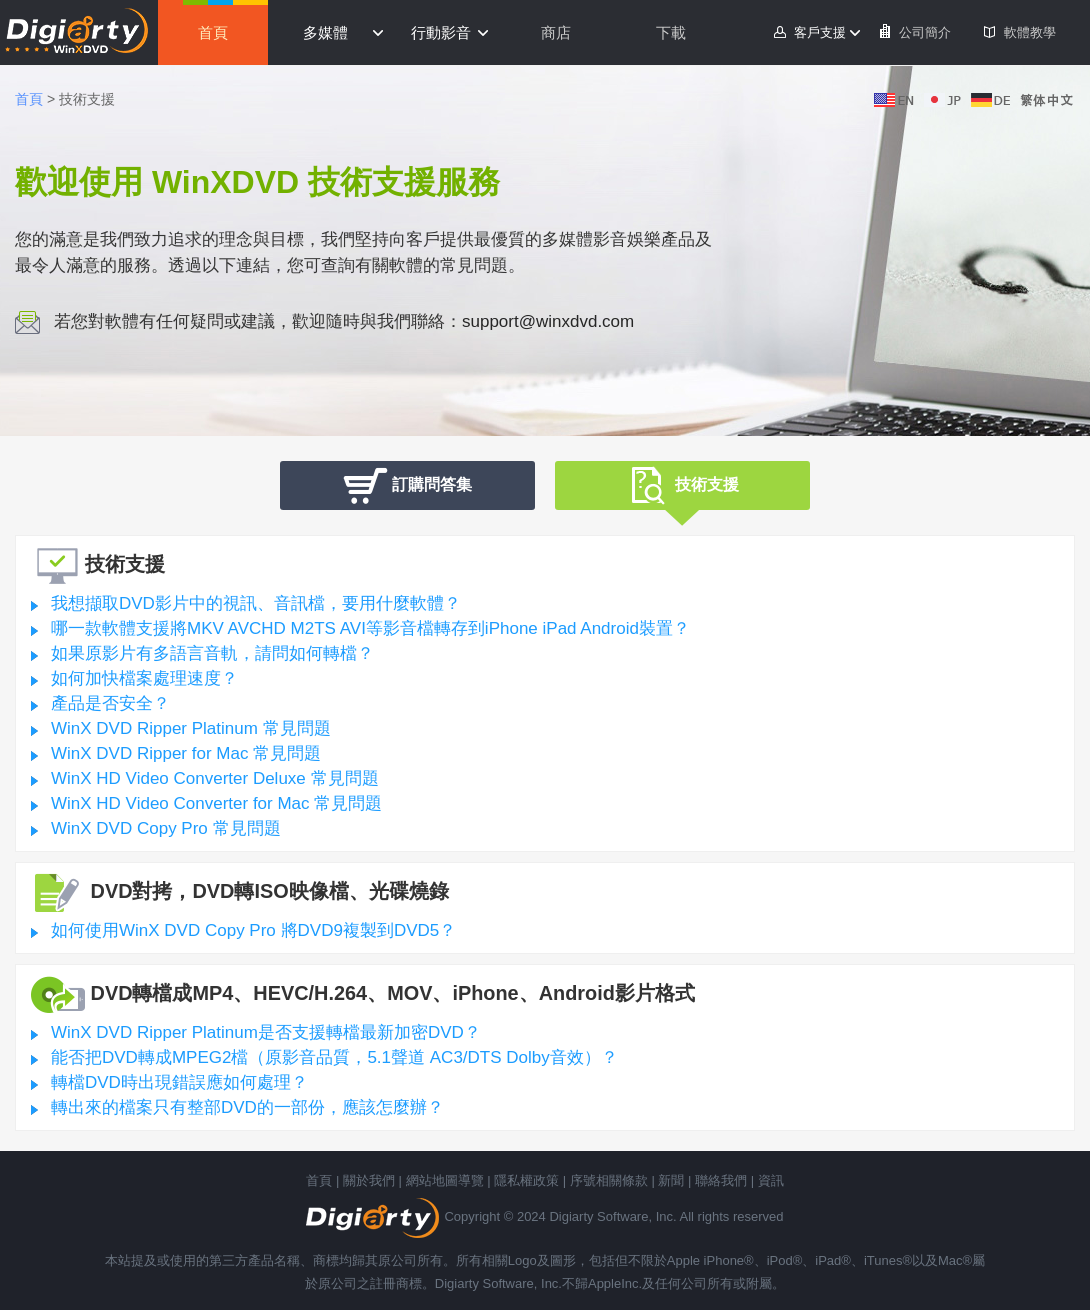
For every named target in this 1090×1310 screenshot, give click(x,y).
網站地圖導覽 (445, 1180)
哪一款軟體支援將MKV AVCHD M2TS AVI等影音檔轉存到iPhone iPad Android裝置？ (370, 628)
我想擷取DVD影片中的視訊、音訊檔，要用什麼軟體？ (256, 603)
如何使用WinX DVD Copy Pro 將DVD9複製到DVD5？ (253, 930)
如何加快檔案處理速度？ (144, 678)
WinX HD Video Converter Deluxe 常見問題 (215, 778)
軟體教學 (1030, 32)
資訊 (771, 1180)
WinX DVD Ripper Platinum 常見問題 (191, 728)
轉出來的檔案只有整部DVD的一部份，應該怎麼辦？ (247, 1107)
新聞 (671, 1180)
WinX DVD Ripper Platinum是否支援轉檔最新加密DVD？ (266, 1032)
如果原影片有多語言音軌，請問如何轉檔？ (212, 653)
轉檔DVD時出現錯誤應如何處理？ (179, 1082)
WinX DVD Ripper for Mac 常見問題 (186, 753)
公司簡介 (925, 32)
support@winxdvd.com (548, 321)
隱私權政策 (526, 1180)
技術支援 (682, 488)
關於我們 (369, 1180)
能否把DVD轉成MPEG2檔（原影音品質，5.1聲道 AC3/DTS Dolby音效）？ (334, 1057)
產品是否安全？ (110, 703)
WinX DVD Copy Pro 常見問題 (166, 828)
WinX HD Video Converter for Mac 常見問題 (216, 803)
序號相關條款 (609, 1180)
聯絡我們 (721, 1180)
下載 (671, 32)
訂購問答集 (407, 485)
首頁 (213, 32)
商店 (556, 32)
